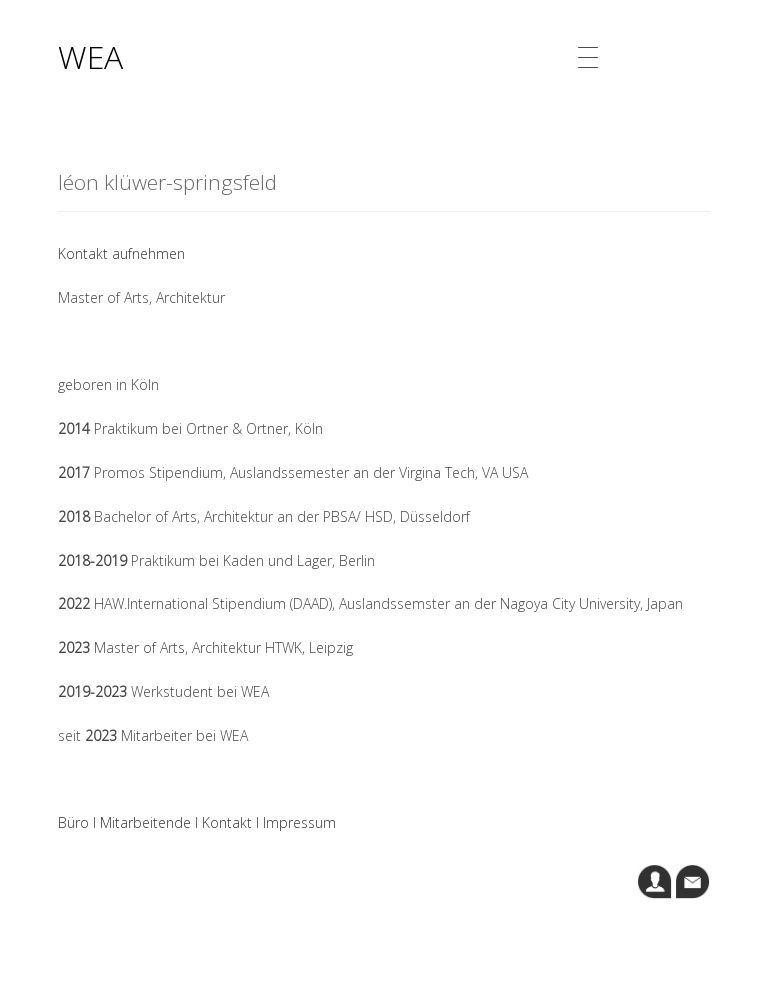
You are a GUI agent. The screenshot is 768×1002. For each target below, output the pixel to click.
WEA (90, 56)
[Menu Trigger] (588, 57)
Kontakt (227, 822)
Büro (73, 822)
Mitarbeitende (145, 822)
